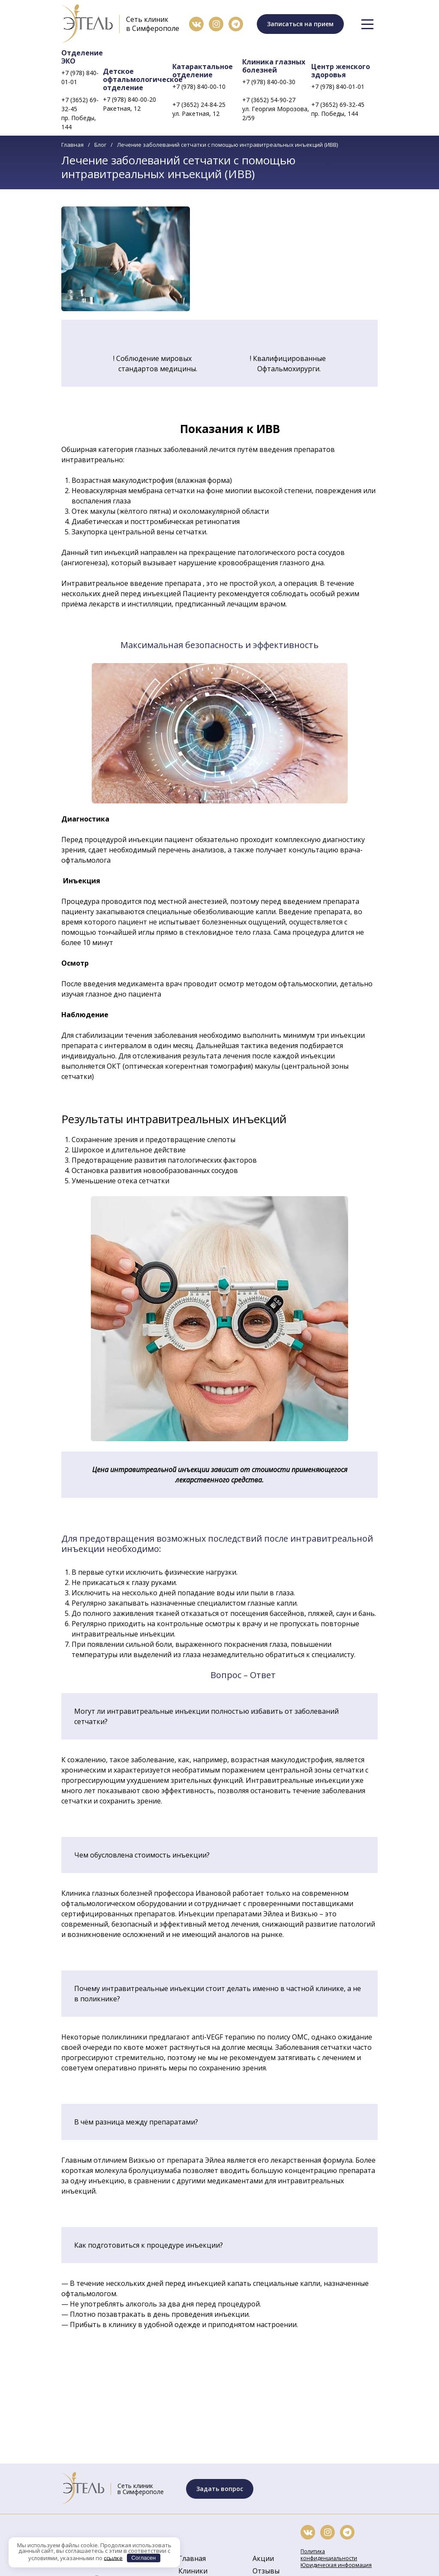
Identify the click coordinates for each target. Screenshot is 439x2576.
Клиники (192, 2571)
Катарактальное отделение (202, 70)
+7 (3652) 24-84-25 (199, 104)
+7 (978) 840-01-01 (80, 77)
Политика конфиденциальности (329, 2555)
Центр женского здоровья (340, 70)
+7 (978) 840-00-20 (129, 99)
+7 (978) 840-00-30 (268, 82)
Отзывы (266, 2571)
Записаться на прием (300, 24)
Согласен (143, 2558)
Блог (100, 144)
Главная (72, 144)
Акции (263, 2558)
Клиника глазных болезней (273, 66)
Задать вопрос (219, 2489)
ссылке (113, 2557)
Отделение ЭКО (82, 57)
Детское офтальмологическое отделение (143, 79)
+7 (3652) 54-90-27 (268, 100)
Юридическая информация (336, 2565)
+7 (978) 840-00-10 (199, 86)
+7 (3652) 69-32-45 (80, 104)
